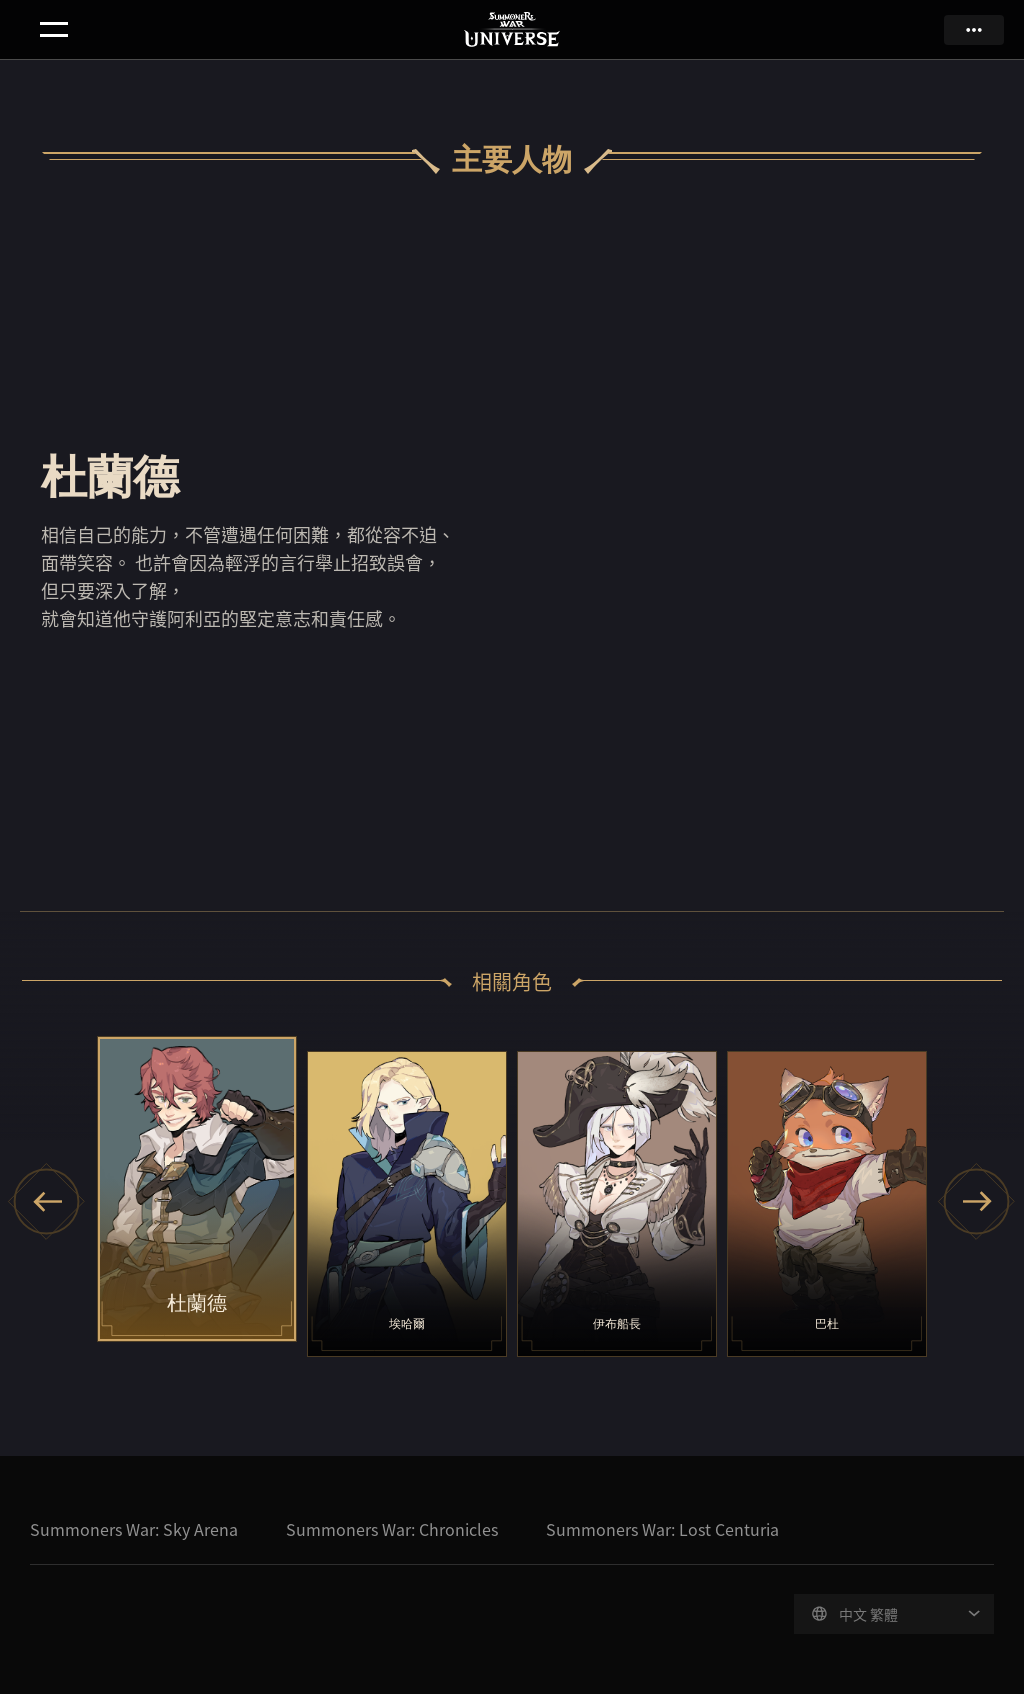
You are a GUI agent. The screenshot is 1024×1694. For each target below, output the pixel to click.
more (974, 30)
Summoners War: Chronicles (392, 1529)
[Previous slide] (47, 1202)
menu (54, 30)
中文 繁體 (868, 1614)
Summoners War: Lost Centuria (662, 1529)
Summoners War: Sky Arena (134, 1529)
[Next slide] (977, 1202)
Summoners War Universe (512, 30)
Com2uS (78, 1625)
